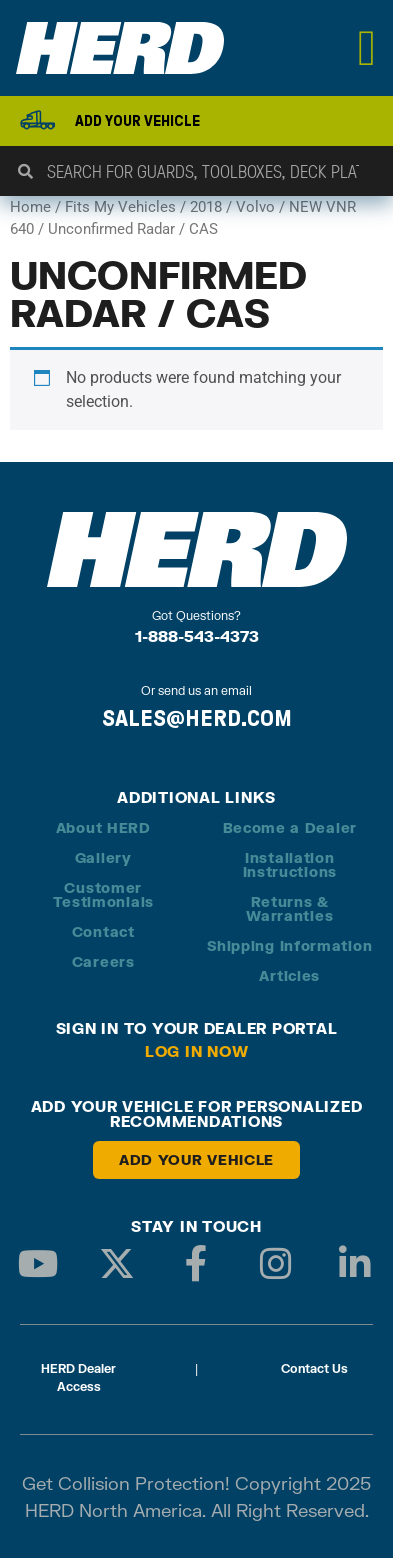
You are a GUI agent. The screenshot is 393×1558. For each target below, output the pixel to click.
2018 (206, 207)
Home (30, 207)
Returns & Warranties (289, 908)
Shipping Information (289, 945)
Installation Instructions (290, 864)
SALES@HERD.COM (197, 718)
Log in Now (197, 1051)
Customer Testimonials (103, 894)
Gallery (103, 857)
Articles (289, 975)
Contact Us (314, 1368)
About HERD (103, 827)
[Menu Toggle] (367, 48)
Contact (103, 931)
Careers (103, 961)
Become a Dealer (290, 827)
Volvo (255, 207)
